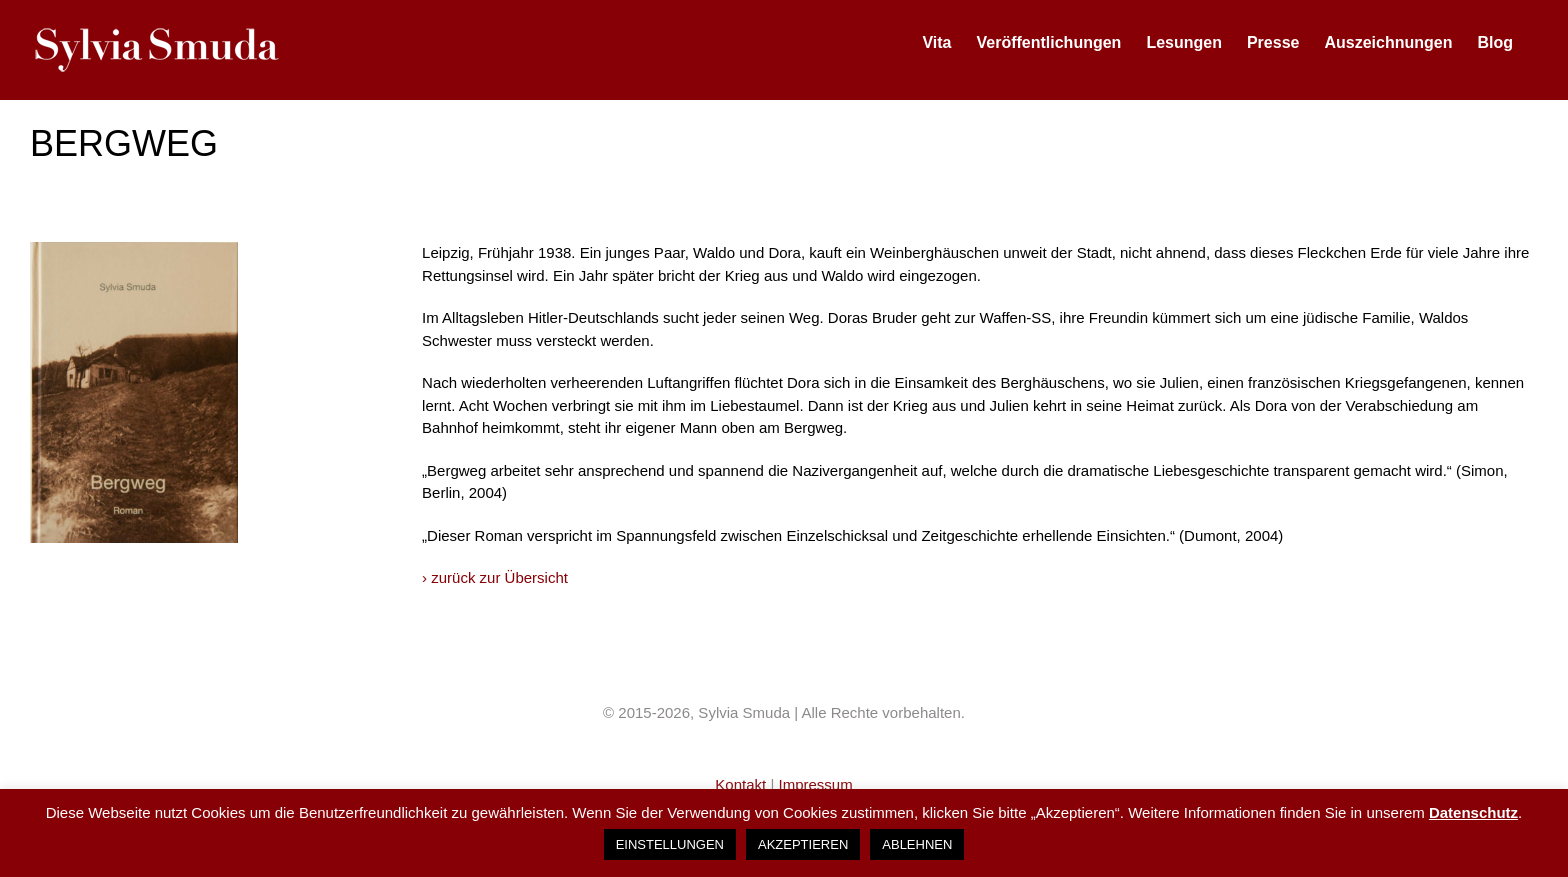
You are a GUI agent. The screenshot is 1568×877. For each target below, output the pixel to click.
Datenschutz (1473, 812)
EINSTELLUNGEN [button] (670, 844)
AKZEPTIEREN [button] (803, 844)
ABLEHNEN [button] (917, 844)
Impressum (815, 784)
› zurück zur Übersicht (495, 577)
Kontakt (742, 784)
